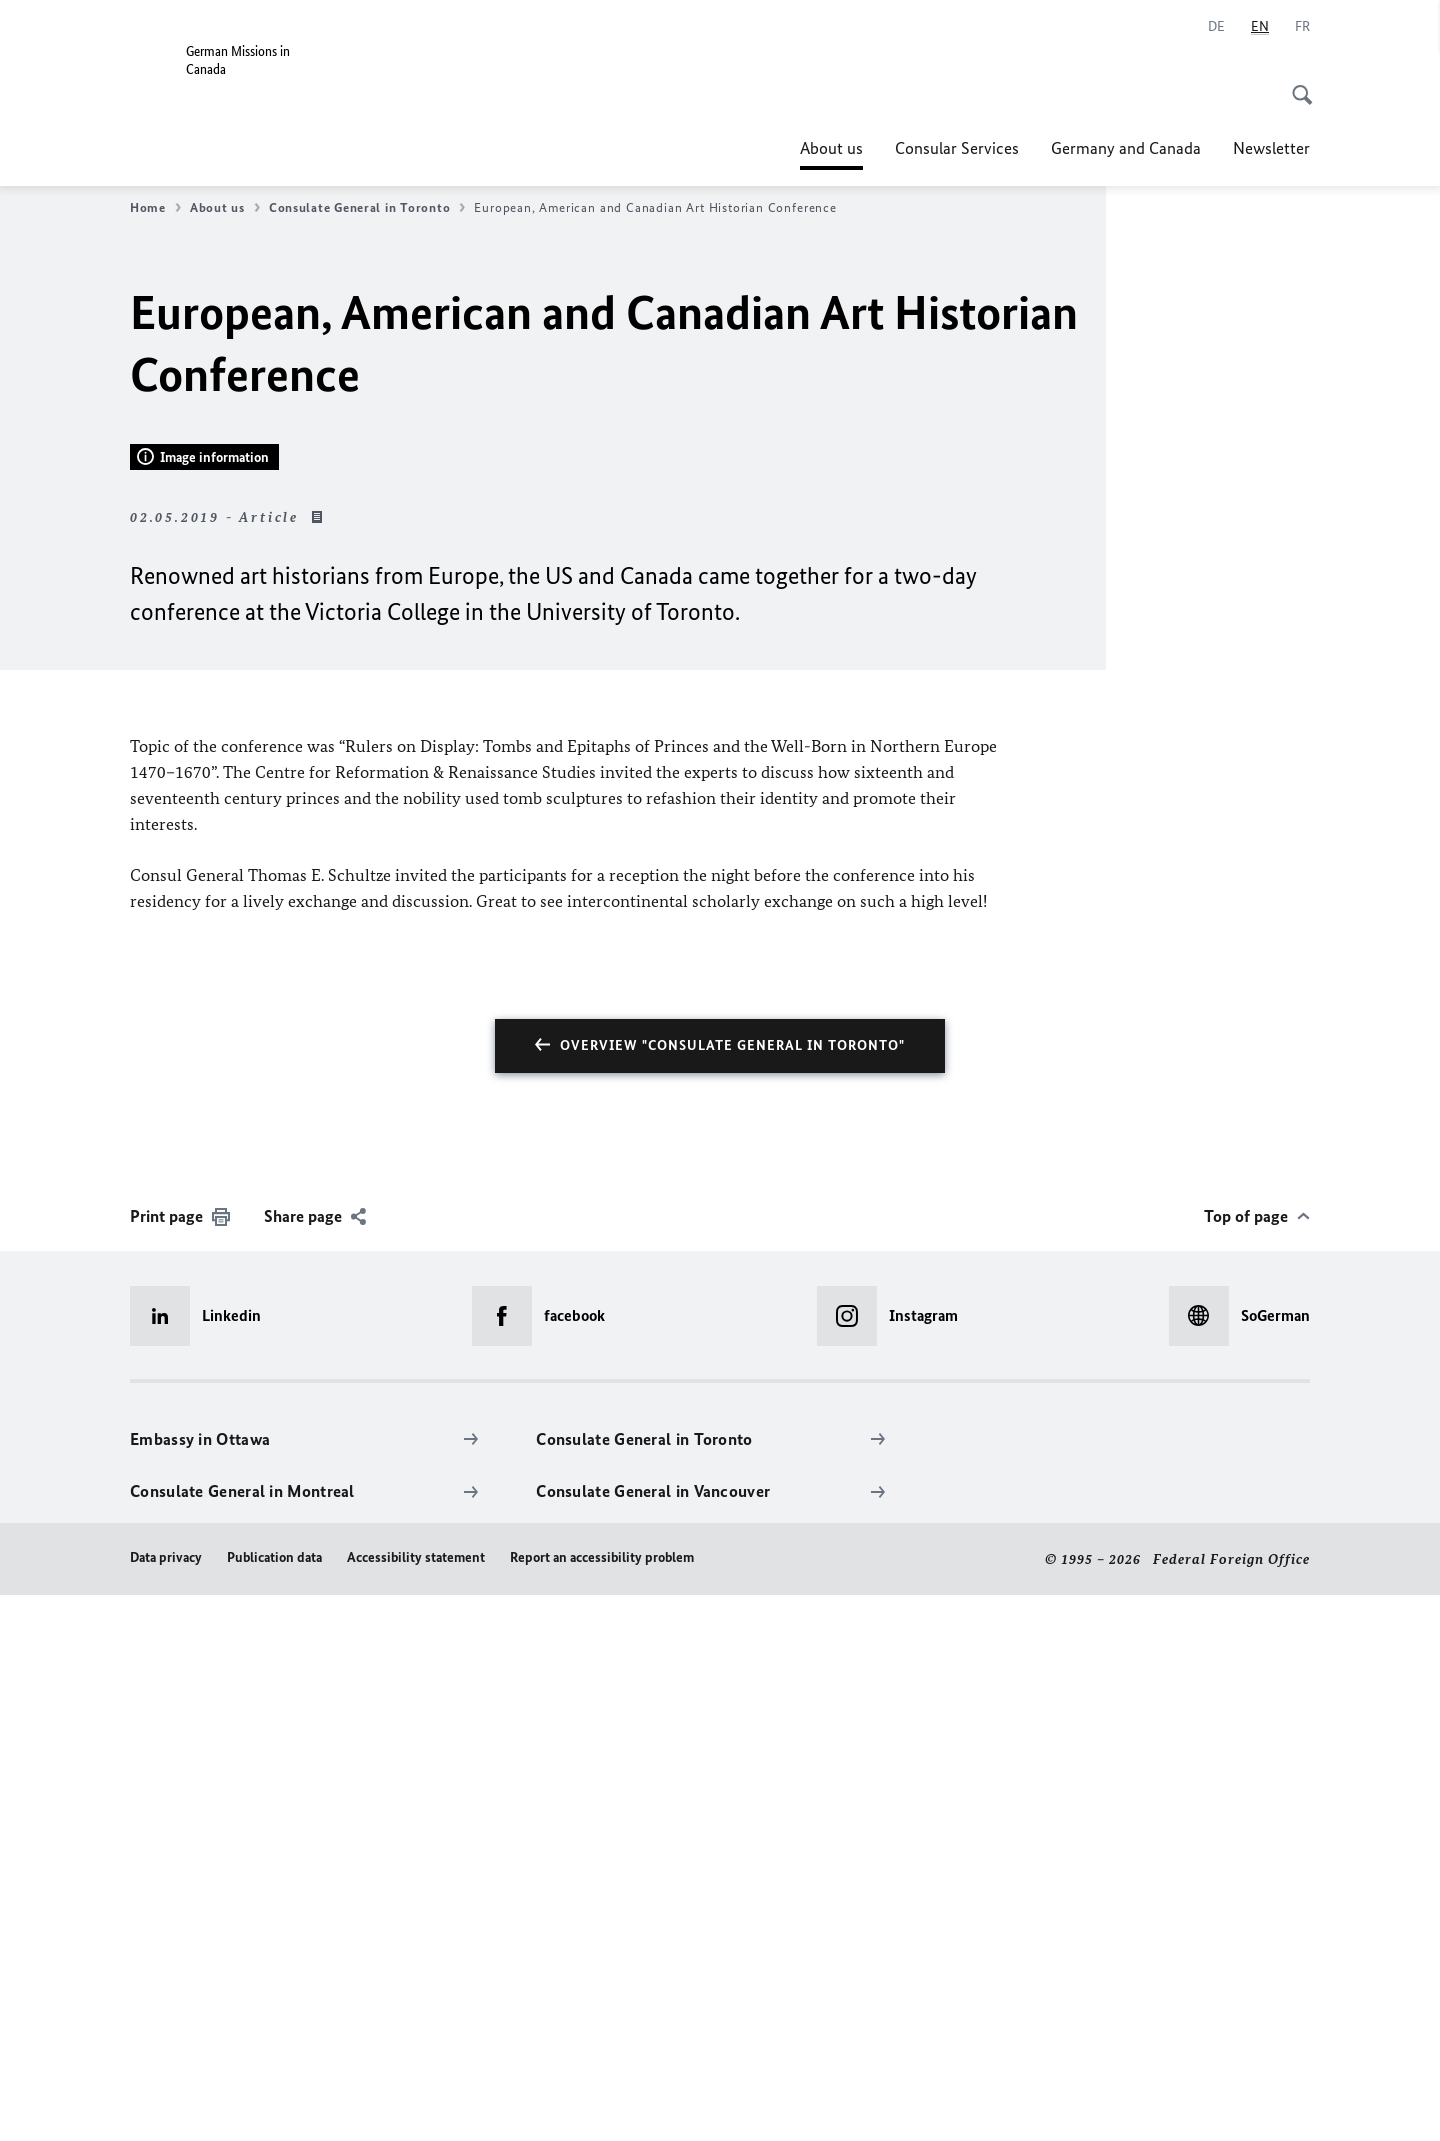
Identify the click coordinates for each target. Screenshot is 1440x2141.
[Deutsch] (1216, 27)
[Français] (1302, 27)
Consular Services (957, 148)
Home (155, 208)
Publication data (274, 2102)
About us (831, 148)
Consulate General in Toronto (367, 208)
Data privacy (166, 2102)
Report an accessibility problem (602, 2102)
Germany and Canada (1126, 148)
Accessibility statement (416, 2102)
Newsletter (1271, 148)
